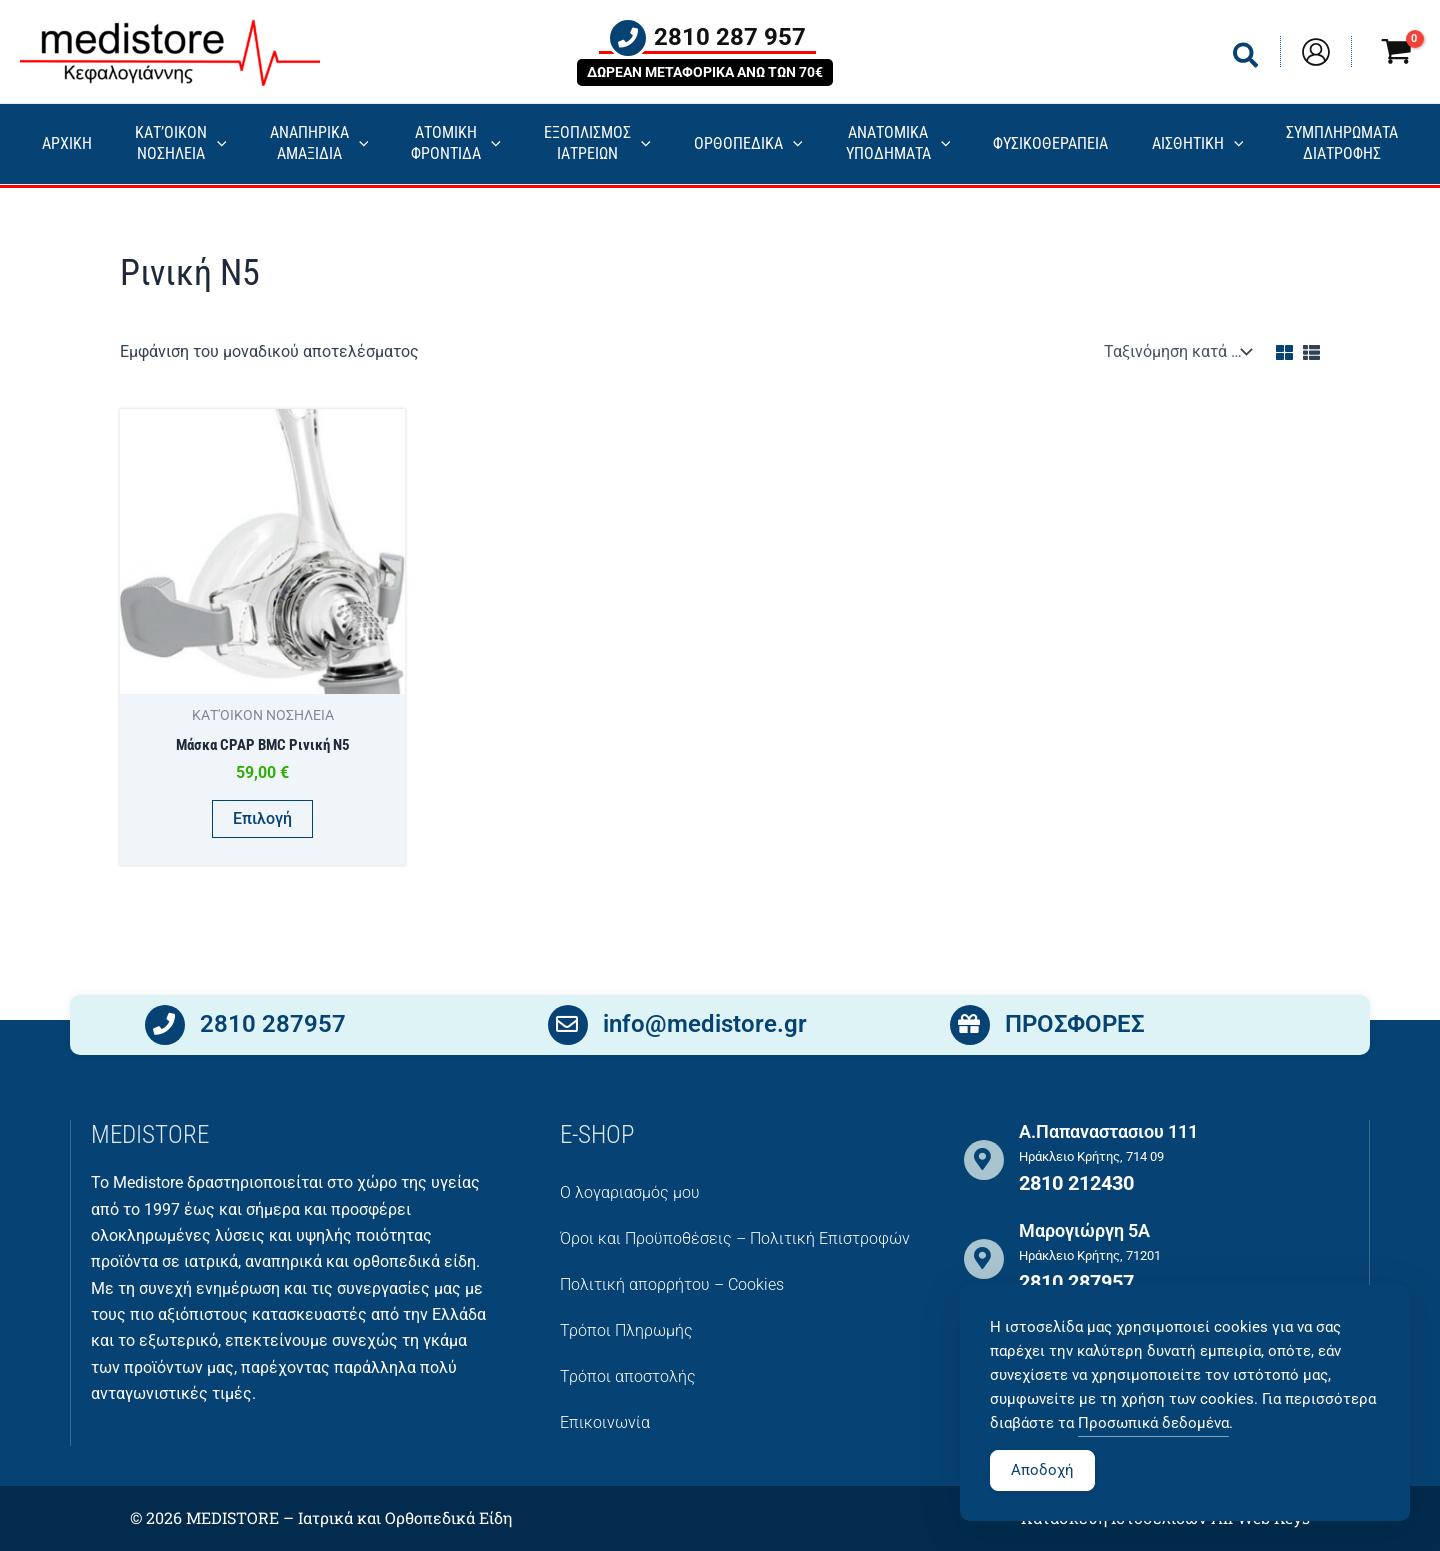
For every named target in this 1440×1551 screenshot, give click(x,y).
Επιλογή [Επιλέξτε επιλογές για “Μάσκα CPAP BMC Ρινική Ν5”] (262, 818)
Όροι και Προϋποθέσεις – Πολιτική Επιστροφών (735, 1238)
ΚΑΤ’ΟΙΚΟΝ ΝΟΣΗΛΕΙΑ (181, 143)
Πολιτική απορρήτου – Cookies (672, 1284)
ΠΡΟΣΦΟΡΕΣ (1075, 1028)
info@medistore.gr (705, 1028)
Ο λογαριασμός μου (630, 1192)
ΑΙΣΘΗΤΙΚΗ (1198, 144)
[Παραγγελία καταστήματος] (1176, 351)
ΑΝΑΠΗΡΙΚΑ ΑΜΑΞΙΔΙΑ (319, 143)
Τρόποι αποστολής (628, 1376)
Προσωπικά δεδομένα (1153, 1458)
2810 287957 (273, 1028)
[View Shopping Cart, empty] (1396, 54)
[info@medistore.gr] (568, 1029)
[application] (217, 144)
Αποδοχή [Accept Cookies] (1042, 1505)
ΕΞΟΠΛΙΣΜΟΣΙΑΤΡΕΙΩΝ (597, 143)
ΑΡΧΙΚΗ (67, 143)
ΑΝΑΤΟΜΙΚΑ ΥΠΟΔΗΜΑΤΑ (898, 143)
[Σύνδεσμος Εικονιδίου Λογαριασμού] (1316, 52)
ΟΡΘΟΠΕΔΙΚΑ (748, 144)
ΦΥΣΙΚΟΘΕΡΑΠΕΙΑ (1050, 143)
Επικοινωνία (605, 1422)
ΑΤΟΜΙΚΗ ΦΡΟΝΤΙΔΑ (456, 143)
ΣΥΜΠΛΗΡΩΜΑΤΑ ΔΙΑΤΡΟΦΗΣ (1342, 143)
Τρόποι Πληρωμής (626, 1330)
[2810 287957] (165, 1029)
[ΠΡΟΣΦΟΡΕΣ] (970, 1029)
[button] (1246, 59)
